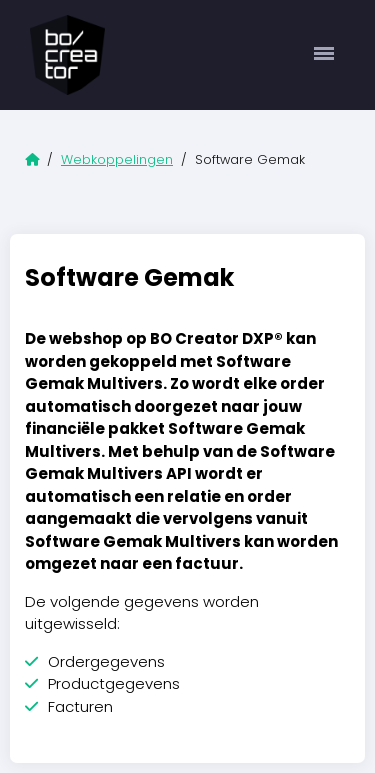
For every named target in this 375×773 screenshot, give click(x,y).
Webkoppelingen (117, 159)
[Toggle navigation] (324, 55)
